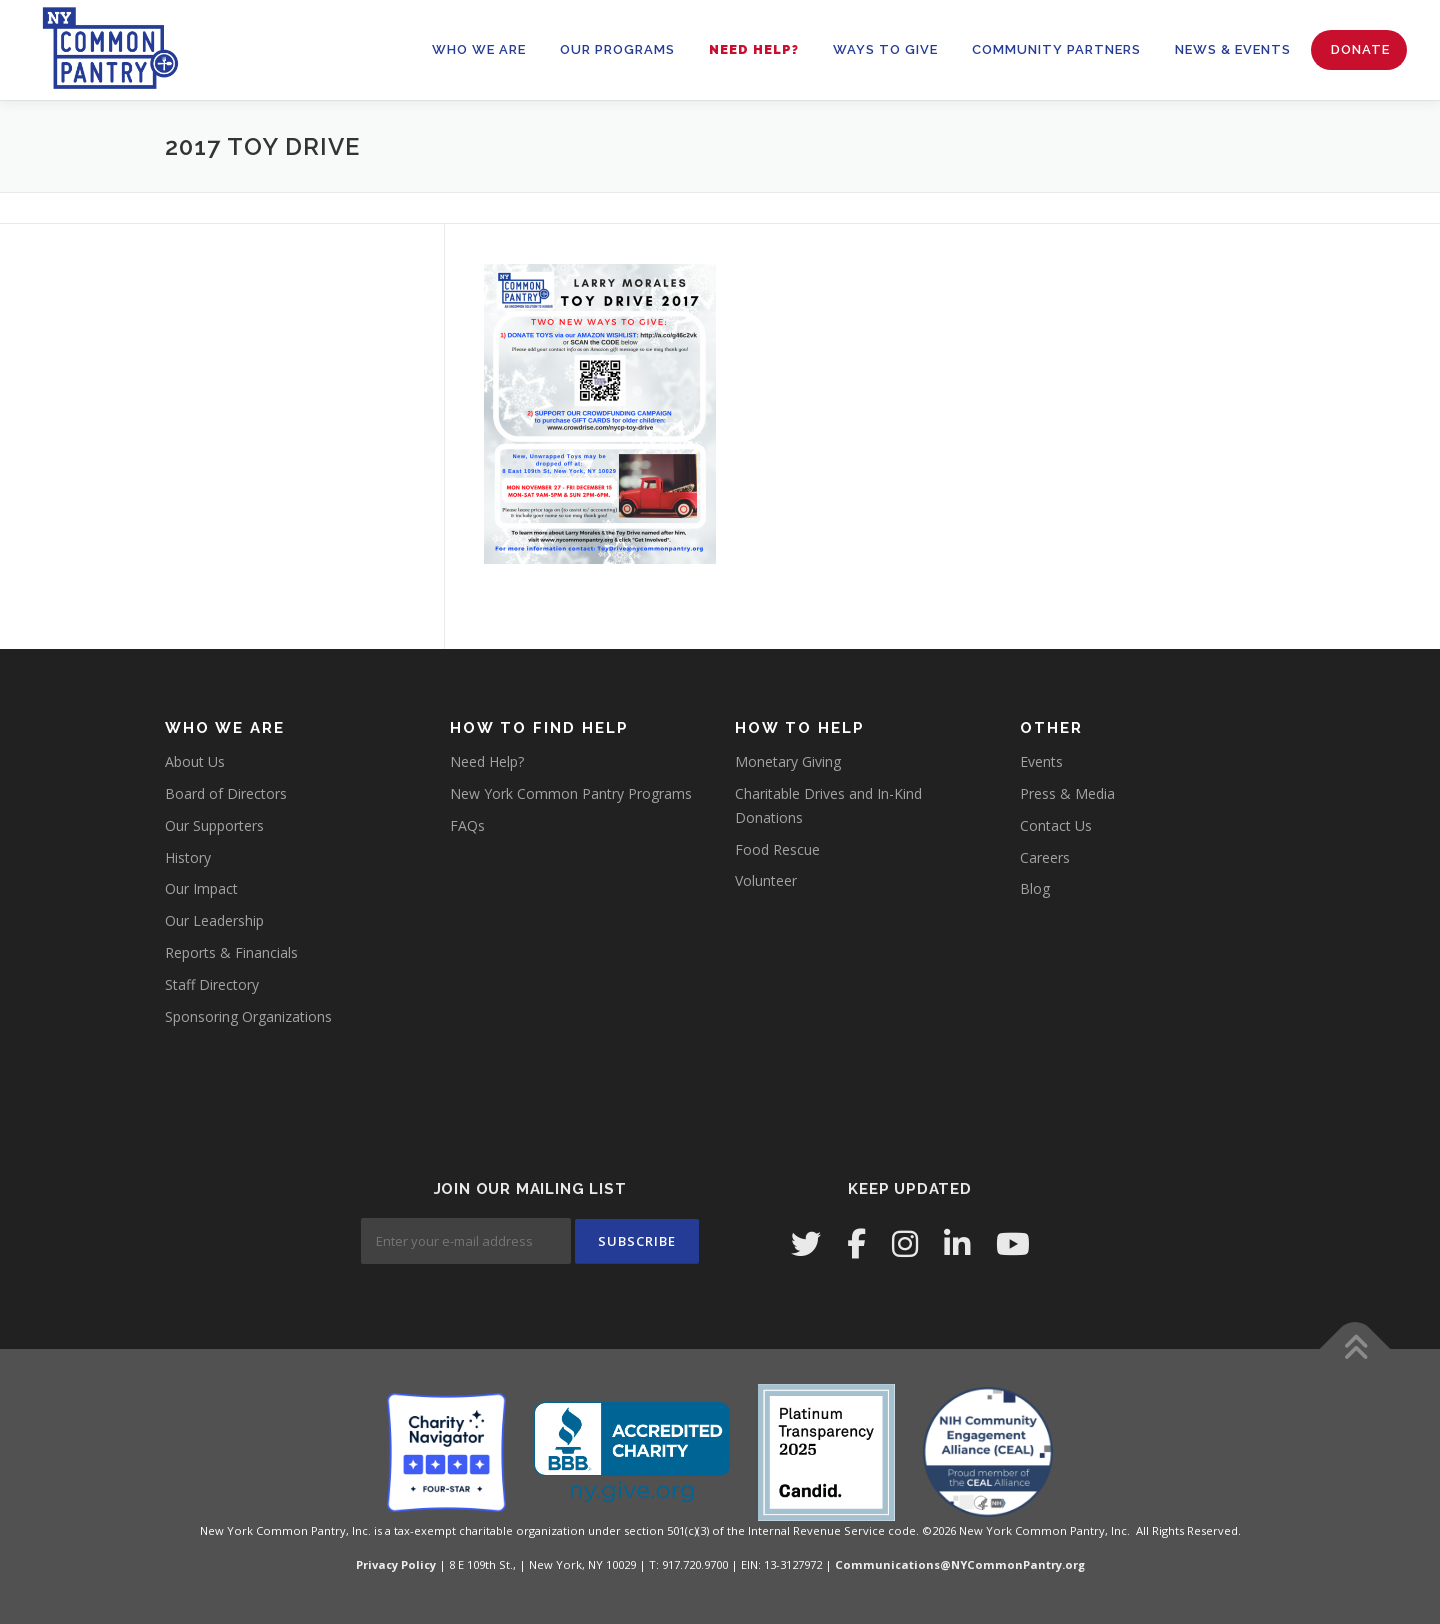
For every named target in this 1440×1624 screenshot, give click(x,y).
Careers (1045, 857)
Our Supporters (214, 825)
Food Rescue (777, 849)
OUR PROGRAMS (617, 49)
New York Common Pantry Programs (571, 793)
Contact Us (1056, 825)
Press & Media (1067, 793)
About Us (195, 761)
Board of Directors (226, 793)
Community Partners (1056, 49)
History (188, 857)
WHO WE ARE (479, 49)
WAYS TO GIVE (885, 49)
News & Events (1233, 49)
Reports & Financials (231, 952)
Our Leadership (214, 920)
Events (1041, 761)
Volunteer (766, 880)
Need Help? (754, 49)
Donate (1360, 49)
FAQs (467, 825)
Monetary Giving (788, 761)
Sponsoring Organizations (248, 1016)
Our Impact (201, 888)
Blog (1035, 888)
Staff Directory (212, 984)
